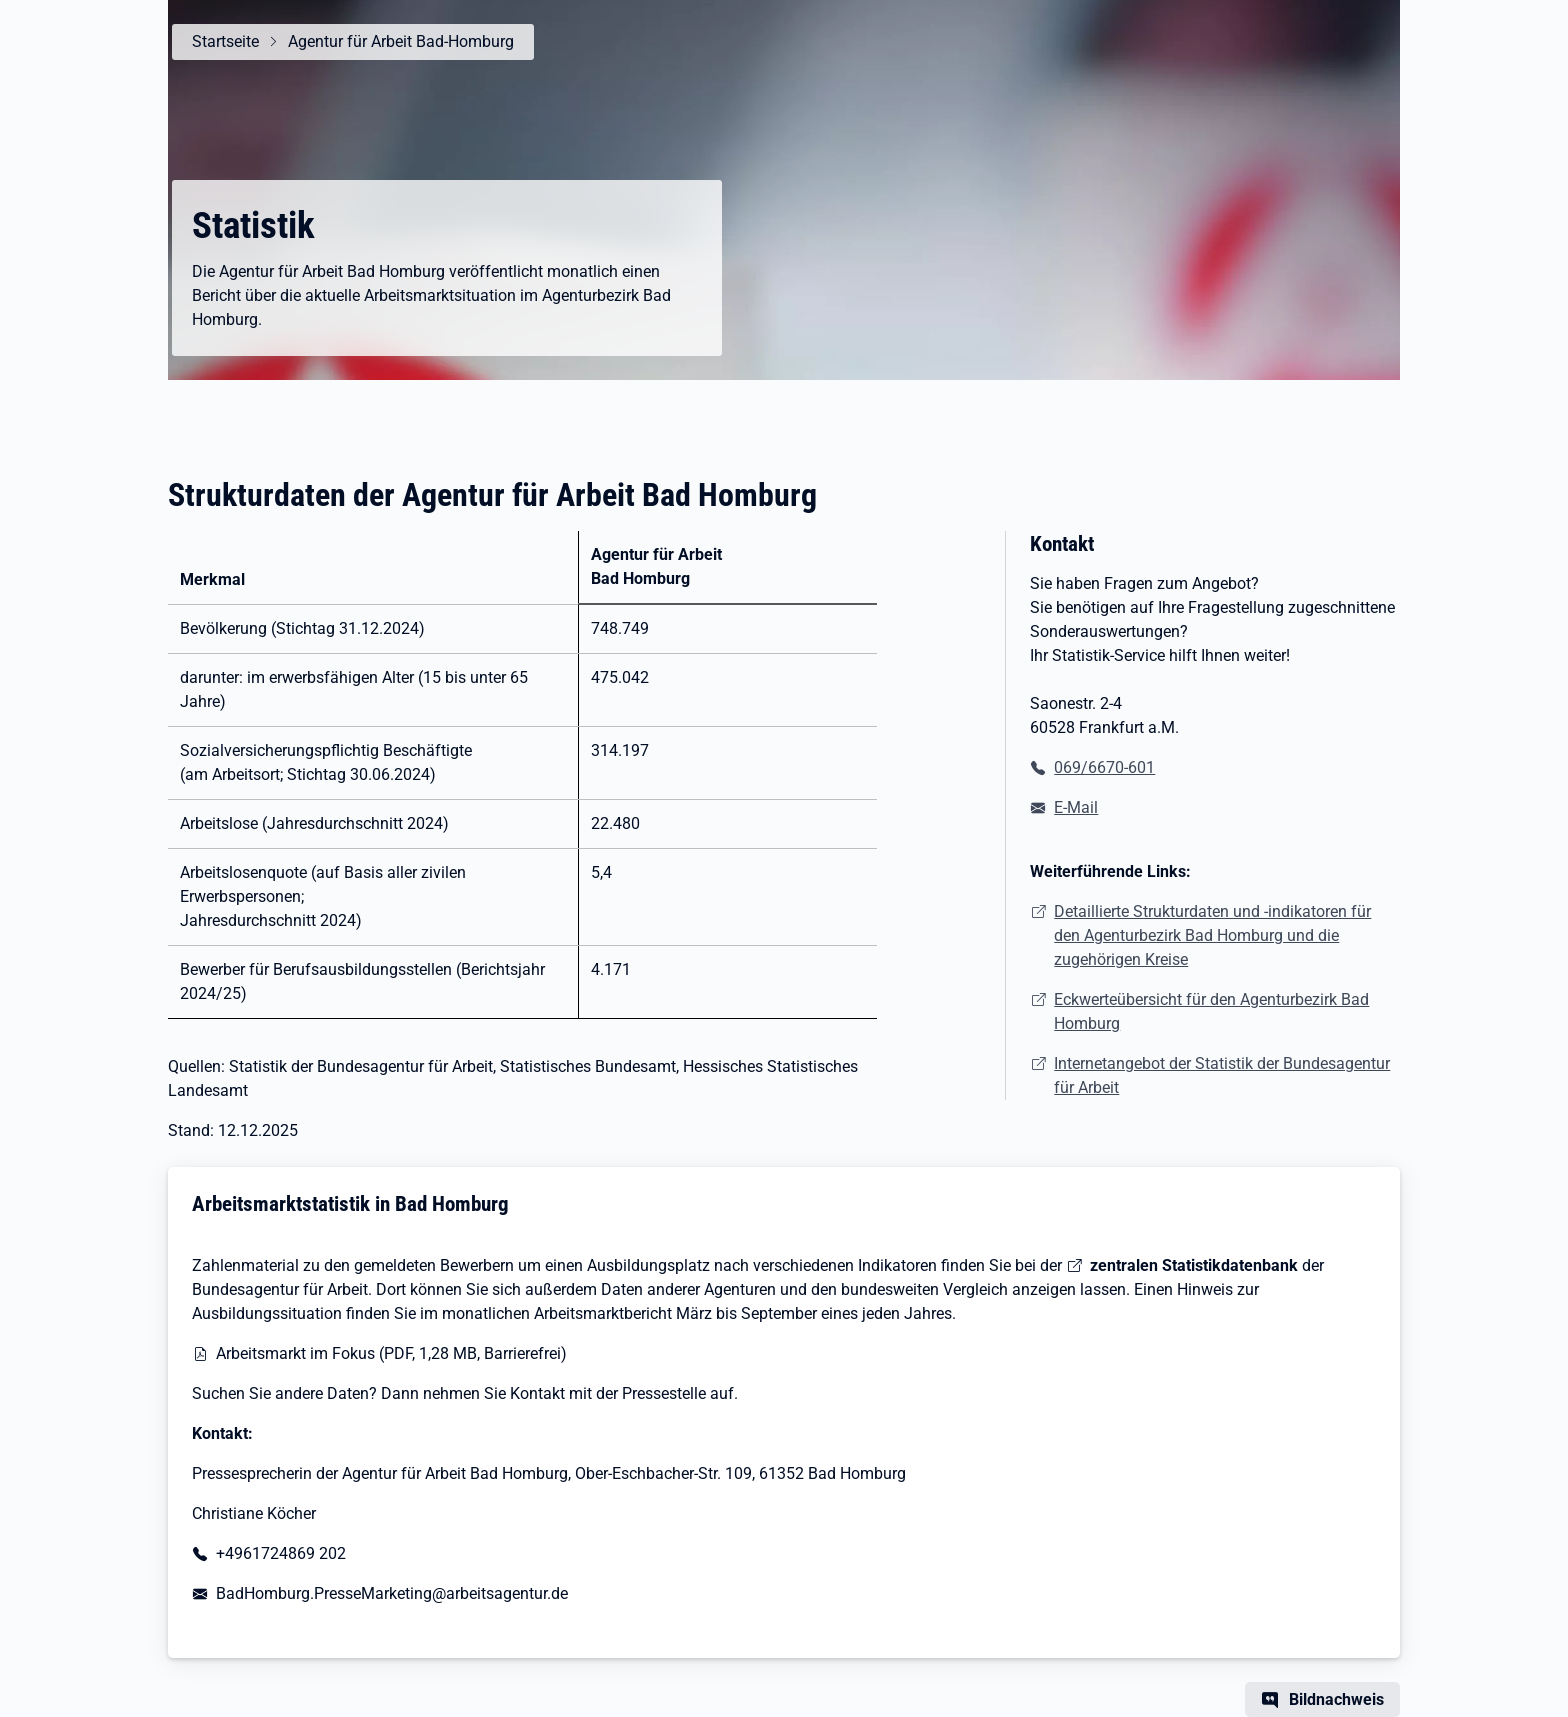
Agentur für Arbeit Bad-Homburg (401, 41)
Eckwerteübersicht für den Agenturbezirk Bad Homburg (1211, 1011)
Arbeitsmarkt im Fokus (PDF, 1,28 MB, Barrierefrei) (391, 1353)
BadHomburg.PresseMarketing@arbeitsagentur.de (392, 1593)
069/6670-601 (1104, 767)
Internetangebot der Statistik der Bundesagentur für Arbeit (1222, 1075)
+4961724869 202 (281, 1553)
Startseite (225, 41)
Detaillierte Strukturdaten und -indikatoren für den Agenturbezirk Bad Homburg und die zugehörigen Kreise (1212, 935)
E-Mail (1076, 807)
